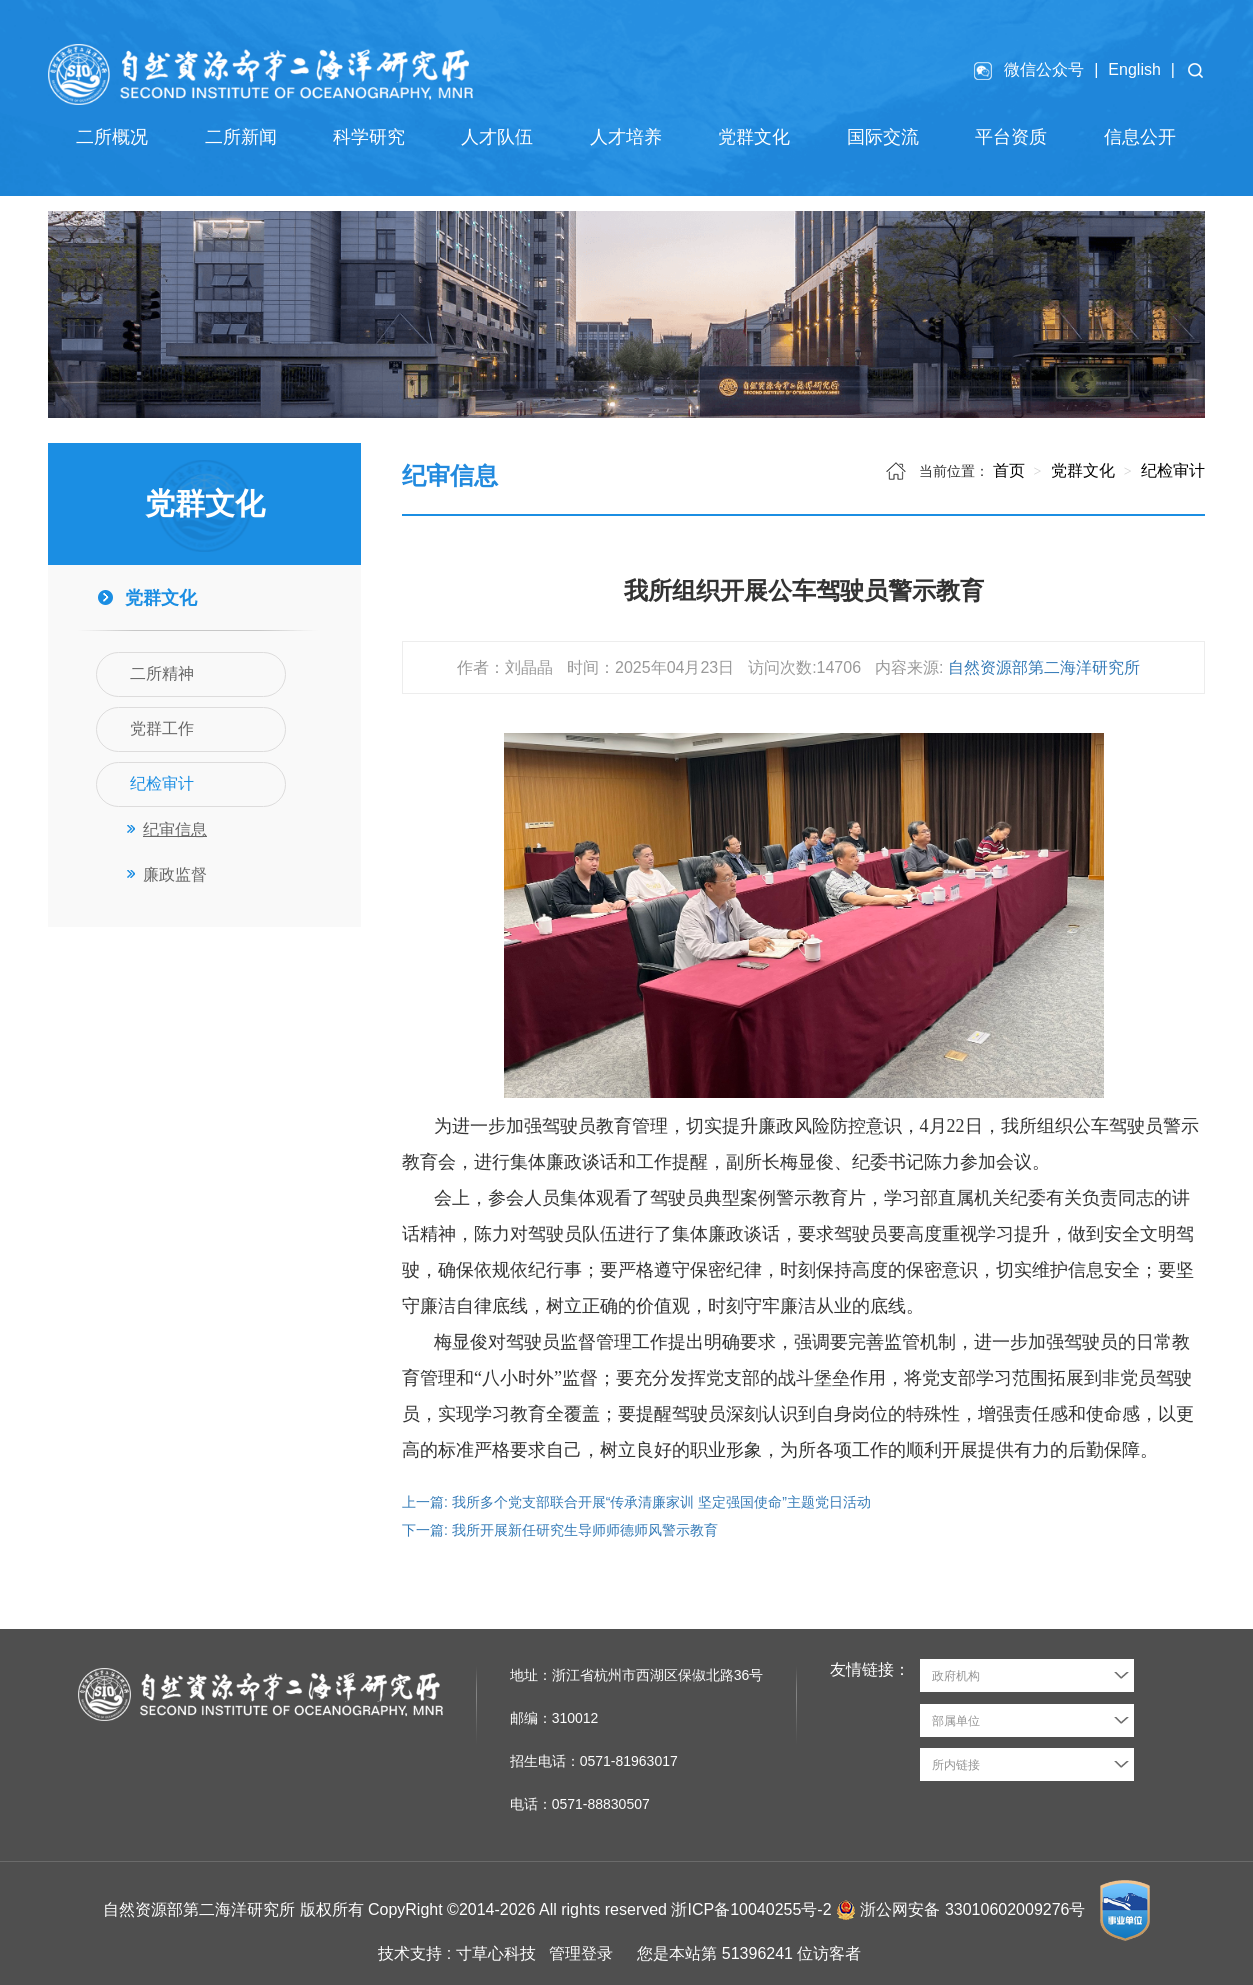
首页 (1009, 470)
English (1134, 69)
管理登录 (581, 1953)
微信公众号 (1044, 69)
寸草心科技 (496, 1953)
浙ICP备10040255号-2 (751, 1908)
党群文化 (1080, 470)
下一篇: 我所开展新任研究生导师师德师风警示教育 (560, 1530)
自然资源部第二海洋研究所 (1044, 667)
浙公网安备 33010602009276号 (974, 1908)
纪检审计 (1171, 470)
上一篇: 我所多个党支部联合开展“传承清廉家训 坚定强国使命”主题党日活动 (636, 1502)
